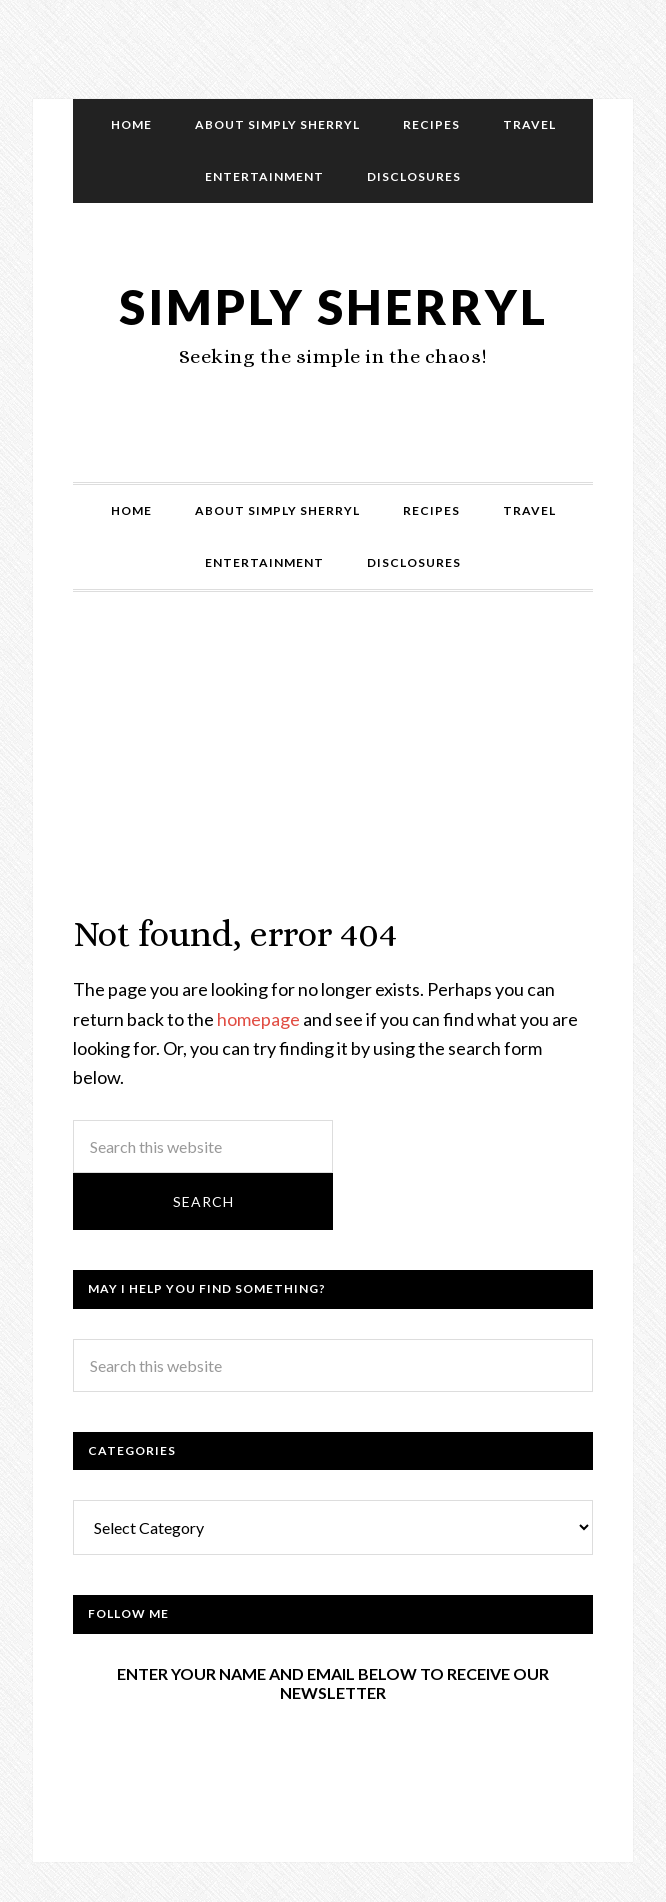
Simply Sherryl (333, 306)
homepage (258, 1019)
